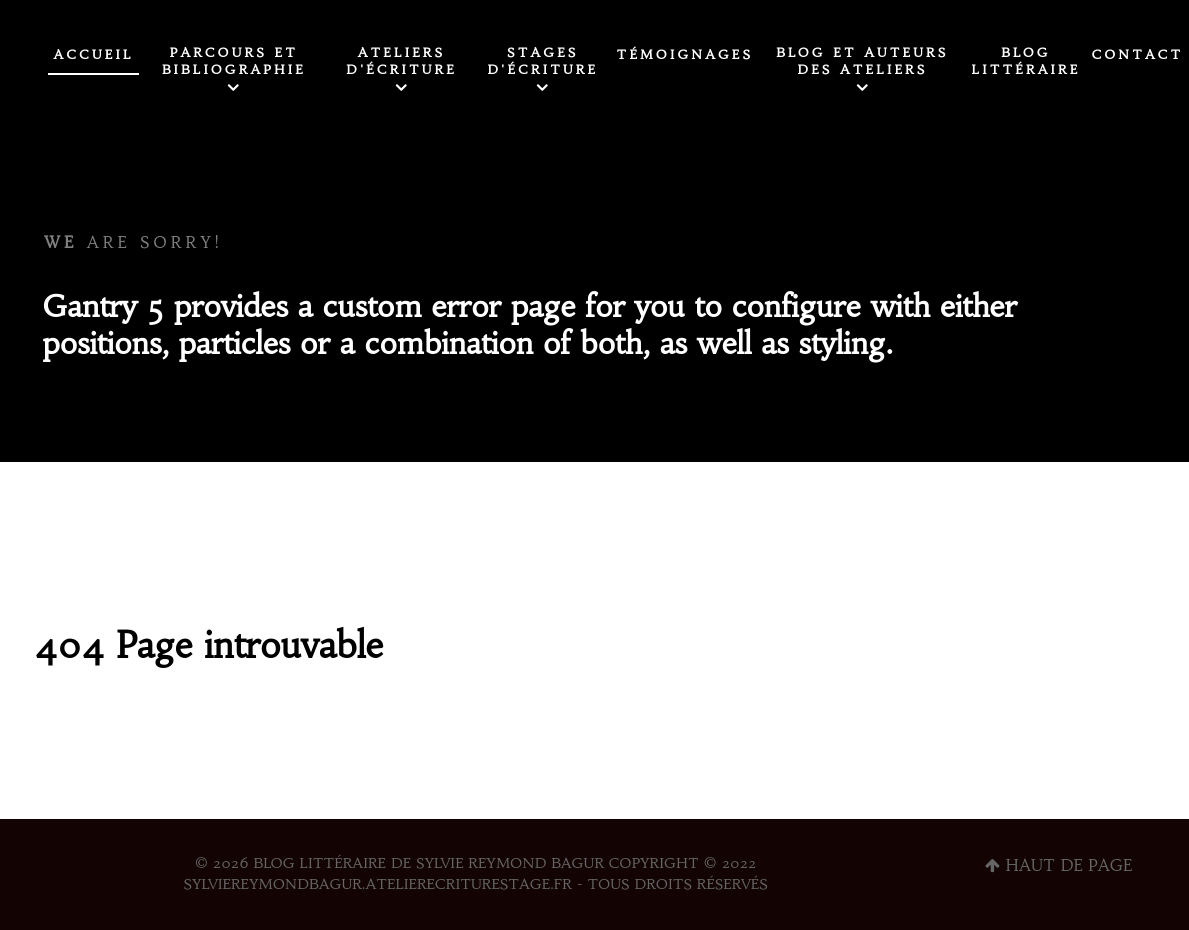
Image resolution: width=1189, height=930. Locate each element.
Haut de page (1058, 865)
